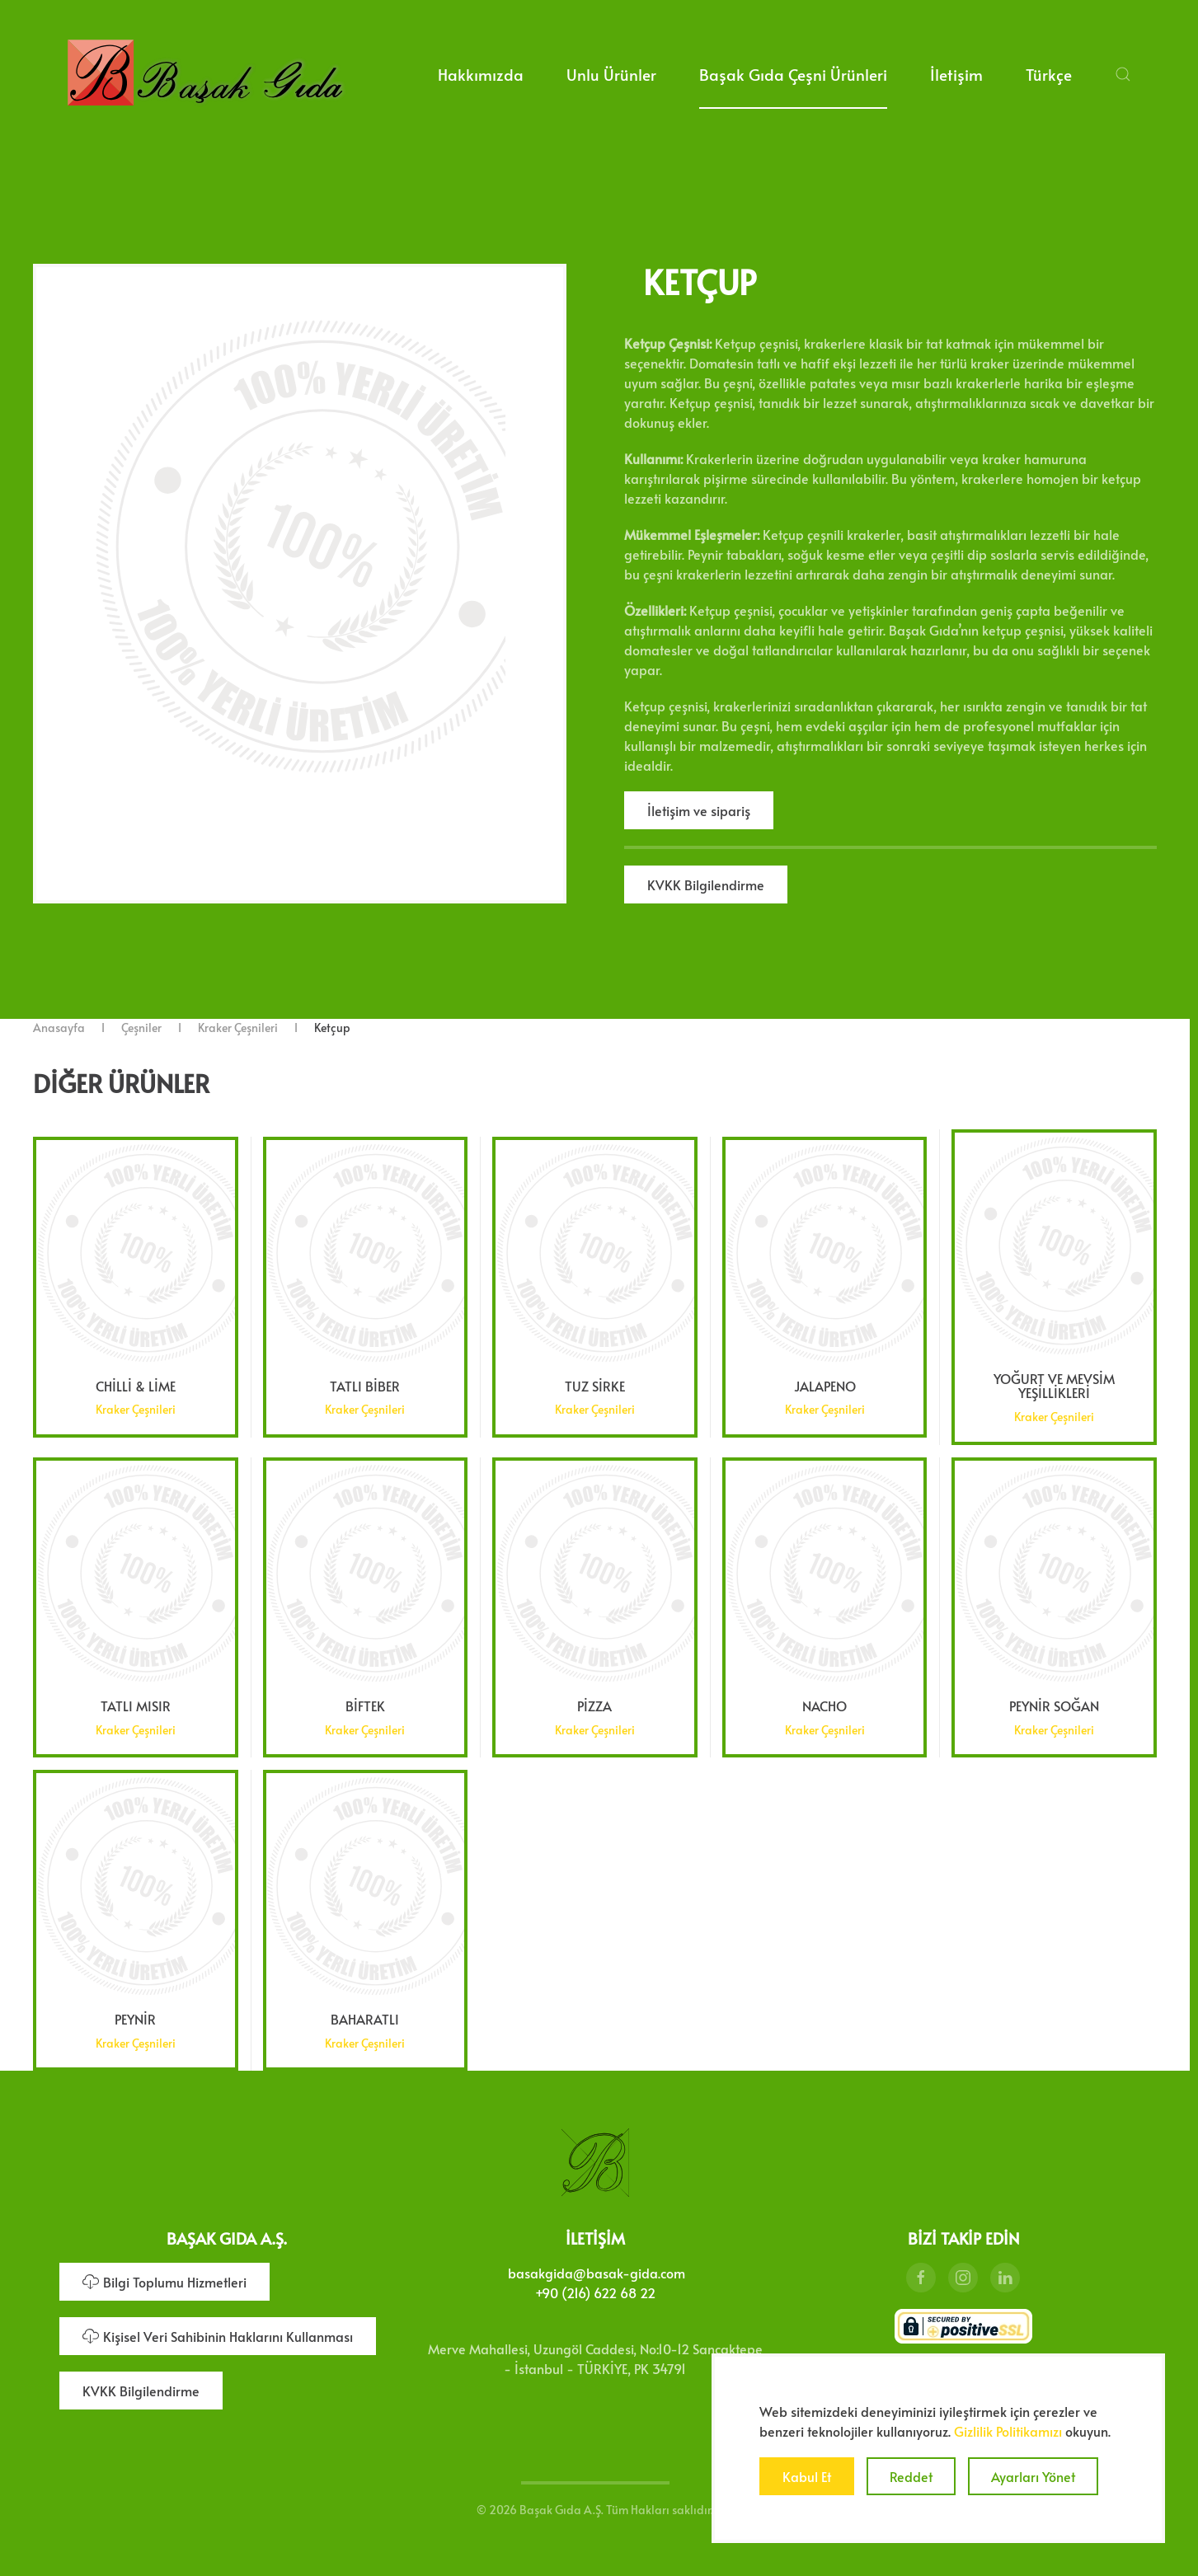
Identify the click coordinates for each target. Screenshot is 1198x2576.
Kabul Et (806, 2476)
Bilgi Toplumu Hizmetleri (164, 2277)
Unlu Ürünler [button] (611, 74)
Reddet (911, 2476)
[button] (1123, 74)
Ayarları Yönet (1033, 2476)
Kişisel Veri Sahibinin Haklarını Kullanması (217, 2331)
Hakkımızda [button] (481, 74)
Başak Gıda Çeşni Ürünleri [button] (793, 74)
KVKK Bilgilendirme (705, 884)
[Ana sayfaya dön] (204, 74)
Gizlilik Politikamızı (1008, 2431)
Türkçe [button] (1049, 74)
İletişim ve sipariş (698, 810)
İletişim (956, 74)
